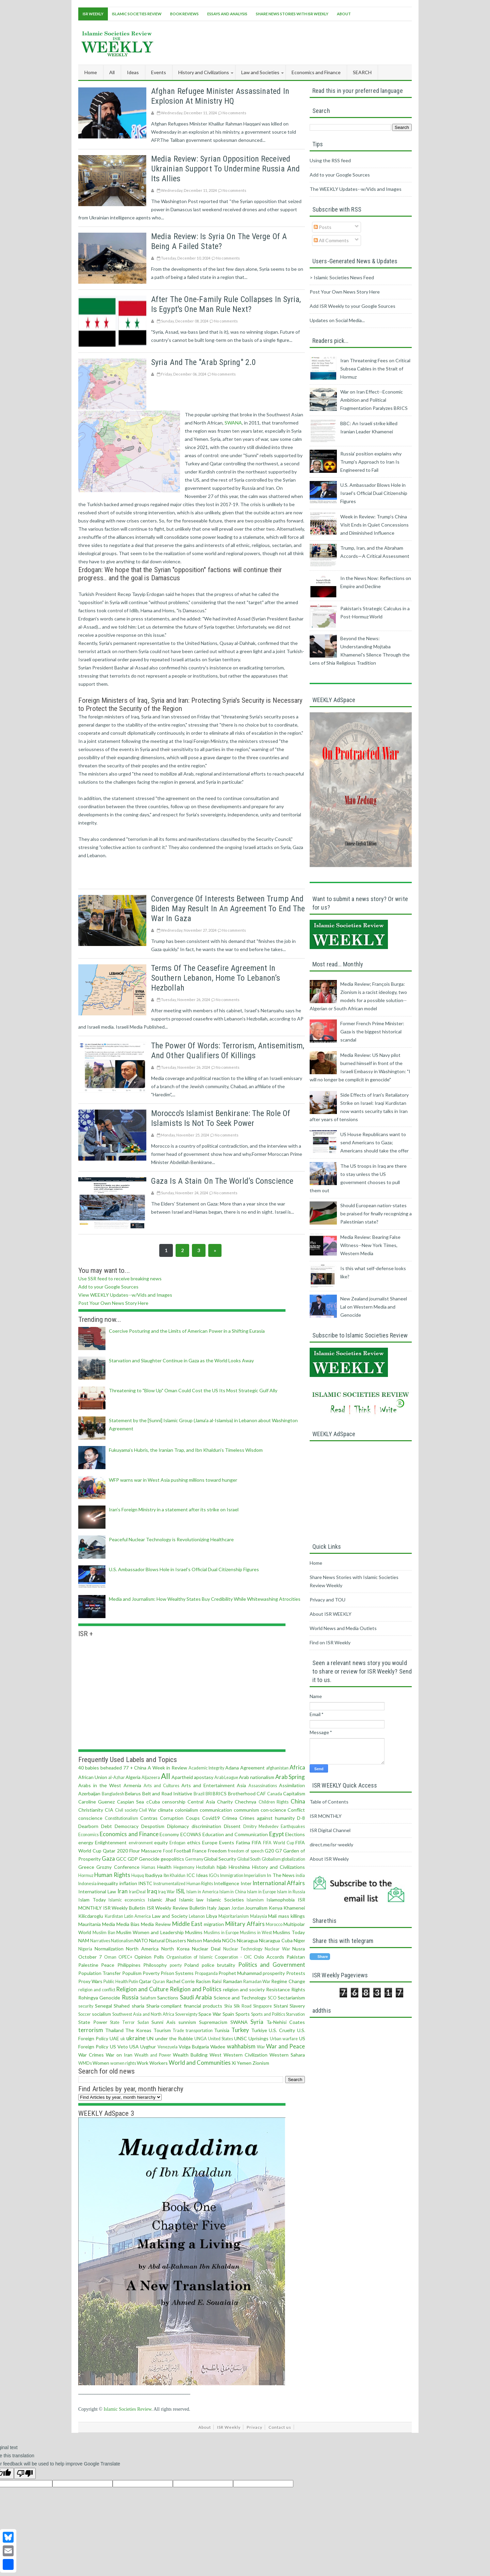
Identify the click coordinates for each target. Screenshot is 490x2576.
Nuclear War (277, 1948)
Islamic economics (127, 1899)
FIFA (256, 1842)
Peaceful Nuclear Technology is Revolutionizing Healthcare (171, 1539)
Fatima (243, 1842)
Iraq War (166, 1891)
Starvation (295, 2014)
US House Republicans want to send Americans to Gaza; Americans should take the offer (374, 1142)
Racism (203, 1981)
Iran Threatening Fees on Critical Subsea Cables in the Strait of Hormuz (375, 369)
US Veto (119, 2046)
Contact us (279, 2427)
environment (141, 1842)
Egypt (276, 1834)
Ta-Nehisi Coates (285, 2022)
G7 (278, 1851)
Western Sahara (287, 2055)
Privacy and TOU (327, 1599)
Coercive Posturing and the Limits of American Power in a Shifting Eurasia (187, 1331)
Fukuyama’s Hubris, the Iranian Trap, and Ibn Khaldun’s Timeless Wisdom (186, 1450)
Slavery (297, 2006)
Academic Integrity (206, 1768)
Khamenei (294, 1908)
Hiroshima (239, 1867)
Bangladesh (113, 1793)
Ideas (202, 1875)
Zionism (260, 2063)
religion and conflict (96, 1989)
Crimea (229, 1818)
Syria (256, 2021)
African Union (92, 1777)
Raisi (217, 1981)
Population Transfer (99, 1973)
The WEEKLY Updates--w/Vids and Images (356, 189)
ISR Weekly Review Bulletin (176, 1908)
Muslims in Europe (221, 1932)
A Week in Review (167, 1768)
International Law (97, 1891)
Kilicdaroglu (90, 1916)
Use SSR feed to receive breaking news (120, 1278)
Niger (299, 1940)
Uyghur (148, 2046)
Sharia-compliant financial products (184, 2006)
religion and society (244, 1989)
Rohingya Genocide (99, 1997)
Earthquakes (293, 1826)
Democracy (126, 1826)
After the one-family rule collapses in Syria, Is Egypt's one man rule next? (226, 304)
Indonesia (87, 1883)
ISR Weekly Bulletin (124, 1908)
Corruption (171, 1818)
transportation (199, 2030)
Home (90, 72)
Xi (234, 2063)
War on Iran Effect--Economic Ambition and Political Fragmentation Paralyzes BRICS (374, 400)
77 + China (135, 1768)
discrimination (206, 1826)
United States (220, 2038)
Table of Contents (329, 1802)
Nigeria (85, 1948)
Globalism (271, 1859)
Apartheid (182, 1777)
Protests (295, 1973)
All (112, 72)
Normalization (109, 1948)
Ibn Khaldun (174, 1875)
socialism (101, 2014)
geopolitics (172, 1859)
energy (85, 1842)
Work (142, 2063)
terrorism (90, 2029)
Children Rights (274, 1802)
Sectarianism (291, 1997)
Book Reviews (184, 14)
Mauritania (89, 1924)
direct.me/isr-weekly (331, 1844)
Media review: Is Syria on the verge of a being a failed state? (219, 241)
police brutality (218, 1965)
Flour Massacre (145, 1851)
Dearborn (88, 1826)
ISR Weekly (93, 14)
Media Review (156, 1924)
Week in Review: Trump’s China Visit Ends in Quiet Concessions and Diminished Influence (374, 525)
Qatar (145, 1981)
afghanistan (277, 1768)
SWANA (233, 423)
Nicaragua (247, 1940)
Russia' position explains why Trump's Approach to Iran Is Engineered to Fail (371, 462)
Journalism (256, 1908)
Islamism (255, 1899)
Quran (158, 1981)
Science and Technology (240, 1997)
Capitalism (294, 1793)
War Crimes (91, 2055)
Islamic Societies (225, 1899)
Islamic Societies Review (137, 14)
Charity (225, 1802)
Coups (193, 1818)
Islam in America (202, 1891)
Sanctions (167, 1997)
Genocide (149, 1859)
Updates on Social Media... (337, 320)
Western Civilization (245, 2055)
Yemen (244, 2063)
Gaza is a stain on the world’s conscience (222, 1181)
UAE (114, 2038)
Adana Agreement (245, 1768)
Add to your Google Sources (108, 1287)
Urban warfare (284, 2038)
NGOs (229, 1940)
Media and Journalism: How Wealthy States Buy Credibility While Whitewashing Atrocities (204, 1599)
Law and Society (169, 1916)
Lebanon (197, 1916)
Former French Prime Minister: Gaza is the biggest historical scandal (372, 1031)
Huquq (137, 1875)
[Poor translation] (25, 2473)
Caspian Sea (130, 1802)
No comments (234, 113)
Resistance (278, 1989)
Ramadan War (257, 1981)
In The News (281, 1875)
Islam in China (232, 1891)
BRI (209, 1793)
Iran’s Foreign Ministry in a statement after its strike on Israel (174, 1509)
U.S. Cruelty (282, 2030)
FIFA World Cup (278, 1842)
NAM (83, 1940)
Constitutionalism (121, 1818)
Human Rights (112, 1874)
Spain (228, 2014)
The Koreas (138, 2030)
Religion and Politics (196, 1989)
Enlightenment (111, 1842)
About (344, 14)
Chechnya (245, 1802)
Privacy (254, 2427)
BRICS (220, 1793)
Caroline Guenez (96, 1802)
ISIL (180, 1891)
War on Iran (119, 2055)
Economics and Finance (129, 1834)
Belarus (133, 1793)
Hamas (148, 1867)
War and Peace (285, 2046)
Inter (246, 1883)
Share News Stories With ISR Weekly (292, 14)
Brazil (199, 1793)
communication (216, 1810)
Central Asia (201, 1802)
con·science (273, 1810)
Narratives (100, 1940)
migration (214, 1924)
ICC (190, 1875)
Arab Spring (290, 1776)
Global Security (220, 1859)
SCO (272, 1997)
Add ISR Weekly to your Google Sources (352, 306)
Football (182, 1851)
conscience (90, 1818)
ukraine (135, 2038)
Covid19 (211, 1818)
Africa (297, 1767)
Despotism (152, 1826)
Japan (224, 1908)
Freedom (217, 1851)
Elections (295, 1834)
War (261, 2046)
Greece (86, 1867)
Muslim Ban (104, 1932)
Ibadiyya (153, 1875)
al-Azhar (116, 1777)
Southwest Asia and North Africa (143, 2014)
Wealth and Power (152, 2055)
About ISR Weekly (329, 1859)
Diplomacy (178, 1826)
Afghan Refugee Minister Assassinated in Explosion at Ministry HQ (220, 96)
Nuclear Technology (243, 1948)
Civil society (126, 1810)
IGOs (214, 1875)
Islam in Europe (261, 1891)
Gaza (108, 1858)
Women (101, 2063)
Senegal (103, 2006)
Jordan (237, 1908)
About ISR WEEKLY (331, 1614)
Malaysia (258, 1916)
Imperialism (255, 1875)
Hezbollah (205, 1867)
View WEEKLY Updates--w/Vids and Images (125, 1295)
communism (246, 1810)
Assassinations (262, 1785)
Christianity (90, 1810)
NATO (141, 1940)
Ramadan (232, 1981)
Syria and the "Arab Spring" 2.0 (203, 362)
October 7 (90, 1957)
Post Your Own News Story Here (113, 1303)
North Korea (175, 1948)
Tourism (162, 2030)
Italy (211, 1908)
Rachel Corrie (180, 1981)
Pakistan (296, 1957)
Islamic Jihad (162, 1899)
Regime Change (288, 1981)
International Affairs (278, 1883)
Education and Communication (235, 1834)
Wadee (217, 2046)
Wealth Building (190, 2055)
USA (134, 2046)
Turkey (240, 2029)
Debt (106, 1826)
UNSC (240, 2038)
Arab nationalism (256, 1777)
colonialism (186, 1810)
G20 (269, 1851)
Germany (194, 1859)
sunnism (187, 2022)
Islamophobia (280, 1899)
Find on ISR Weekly (330, 1642)
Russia (130, 1997)
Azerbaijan (89, 1793)
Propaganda (206, 1973)
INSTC (145, 1883)
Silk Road (243, 2006)
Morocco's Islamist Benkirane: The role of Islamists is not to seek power (220, 1118)
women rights (123, 2063)
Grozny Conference (117, 1867)
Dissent (232, 1826)
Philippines (129, 1965)
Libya (211, 1916)
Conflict (296, 1810)
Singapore (262, 2006)
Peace (107, 1965)
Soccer (84, 2014)
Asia (241, 1785)
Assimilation (292, 1785)
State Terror (122, 2022)
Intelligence (226, 1883)
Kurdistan (114, 1916)
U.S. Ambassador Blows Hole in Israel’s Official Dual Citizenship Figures (184, 1569)
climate (165, 1810)
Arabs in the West (99, 1785)
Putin (133, 1981)
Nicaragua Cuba (275, 1940)
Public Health (115, 1981)
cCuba (153, 1802)
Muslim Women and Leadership (150, 1932)
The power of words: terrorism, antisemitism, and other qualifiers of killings (227, 1050)
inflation (128, 1883)
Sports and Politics (268, 2014)
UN (150, 2038)
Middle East (187, 1923)
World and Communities (200, 2062)
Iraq (152, 1891)
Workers (158, 2063)
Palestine (88, 1965)
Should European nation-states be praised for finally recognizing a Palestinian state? (376, 1213)
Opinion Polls (149, 1957)
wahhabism (241, 2046)
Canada (274, 1793)
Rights (298, 1989)
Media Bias (128, 1924)
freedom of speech (245, 1851)
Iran (122, 1891)
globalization (293, 1859)
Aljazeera (151, 1777)
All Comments (331, 240)
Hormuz (86, 1875)
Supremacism (213, 2022)
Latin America (137, 1916)
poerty (176, 1965)
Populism (132, 1973)
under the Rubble (174, 2038)
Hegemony (184, 1867)
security (85, 2006)
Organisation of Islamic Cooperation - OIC (209, 1957)
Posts (322, 227)
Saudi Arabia (196, 1997)
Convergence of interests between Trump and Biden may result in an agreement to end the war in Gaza (228, 908)
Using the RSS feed (330, 160)
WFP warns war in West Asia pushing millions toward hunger (173, 1480)
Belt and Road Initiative (167, 1793)
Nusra (298, 1948)
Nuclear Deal (206, 1948)
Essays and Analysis (227, 14)
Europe (209, 1842)
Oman (110, 1957)
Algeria (133, 1777)
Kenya (275, 1908)
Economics (88, 1834)
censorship (173, 1802)
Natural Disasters (167, 1940)
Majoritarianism (233, 1916)
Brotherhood (242, 1793)
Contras (149, 1818)
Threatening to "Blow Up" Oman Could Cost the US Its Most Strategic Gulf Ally (193, 1390)
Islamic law (191, 1899)
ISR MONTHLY (326, 1816)
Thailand (114, 2030)
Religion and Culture (142, 1989)
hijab (222, 1867)
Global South (249, 1859)
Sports (242, 2014)
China (298, 1801)
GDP (133, 1859)
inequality (107, 1883)
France (199, 1851)
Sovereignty (186, 2014)
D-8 (301, 1818)
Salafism (148, 1997)
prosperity (274, 1973)
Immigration (231, 1875)
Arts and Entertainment (208, 1785)
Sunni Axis (163, 2022)
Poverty (151, 1973)
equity (161, 1842)
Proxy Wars (90, 1981)
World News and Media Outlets (343, 1628)
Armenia (132, 1785)
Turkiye (259, 2030)
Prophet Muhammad (240, 1973)
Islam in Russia (291, 1891)
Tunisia (221, 2030)
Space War (209, 2014)
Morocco (274, 1924)
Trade (178, 2030)
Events (226, 1842)
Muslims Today (289, 1932)
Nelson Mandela (204, 1940)
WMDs (85, 2063)
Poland (191, 1965)
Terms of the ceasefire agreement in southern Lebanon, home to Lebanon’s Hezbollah (215, 978)
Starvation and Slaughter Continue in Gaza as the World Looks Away (181, 1360)
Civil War (148, 1810)
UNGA (200, 2038)
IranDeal (137, 1891)
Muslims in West (256, 1932)
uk (122, 2038)
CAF (261, 1793)
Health (164, 1867)
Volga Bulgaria (194, 2046)
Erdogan (177, 1842)
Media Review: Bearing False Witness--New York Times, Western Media (370, 1245)
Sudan (143, 2022)
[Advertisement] (288, 42)
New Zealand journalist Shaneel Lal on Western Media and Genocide (373, 1307)
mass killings (291, 1916)
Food (168, 1851)
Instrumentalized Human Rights (183, 1883)
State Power (92, 2022)
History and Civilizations (278, 1867)
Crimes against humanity (267, 1818)
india (300, 1875)
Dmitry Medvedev (261, 1826)
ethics (193, 1842)
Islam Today (92, 1899)
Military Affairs (245, 1923)
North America (142, 1948)
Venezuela (168, 2046)
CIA (109, 1810)
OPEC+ (125, 1957)
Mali (272, 1916)
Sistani (281, 2006)
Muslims (193, 1932)
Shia (228, 2006)
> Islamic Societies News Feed (342, 277)
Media (108, 1924)
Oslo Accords (269, 1957)
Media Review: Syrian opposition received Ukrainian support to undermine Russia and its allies (225, 168)
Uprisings (258, 2038)
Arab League (226, 1777)
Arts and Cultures (161, 1785)
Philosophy (155, 1965)
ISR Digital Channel (330, 1830)
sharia (138, 2006)
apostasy (203, 1777)
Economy (169, 1834)
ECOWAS (190, 1834)
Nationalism (122, 1940)
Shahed (122, 2006)
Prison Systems (177, 1973)
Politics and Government (271, 1964)
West (216, 2055)
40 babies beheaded (100, 1768)
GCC (121, 1859)
